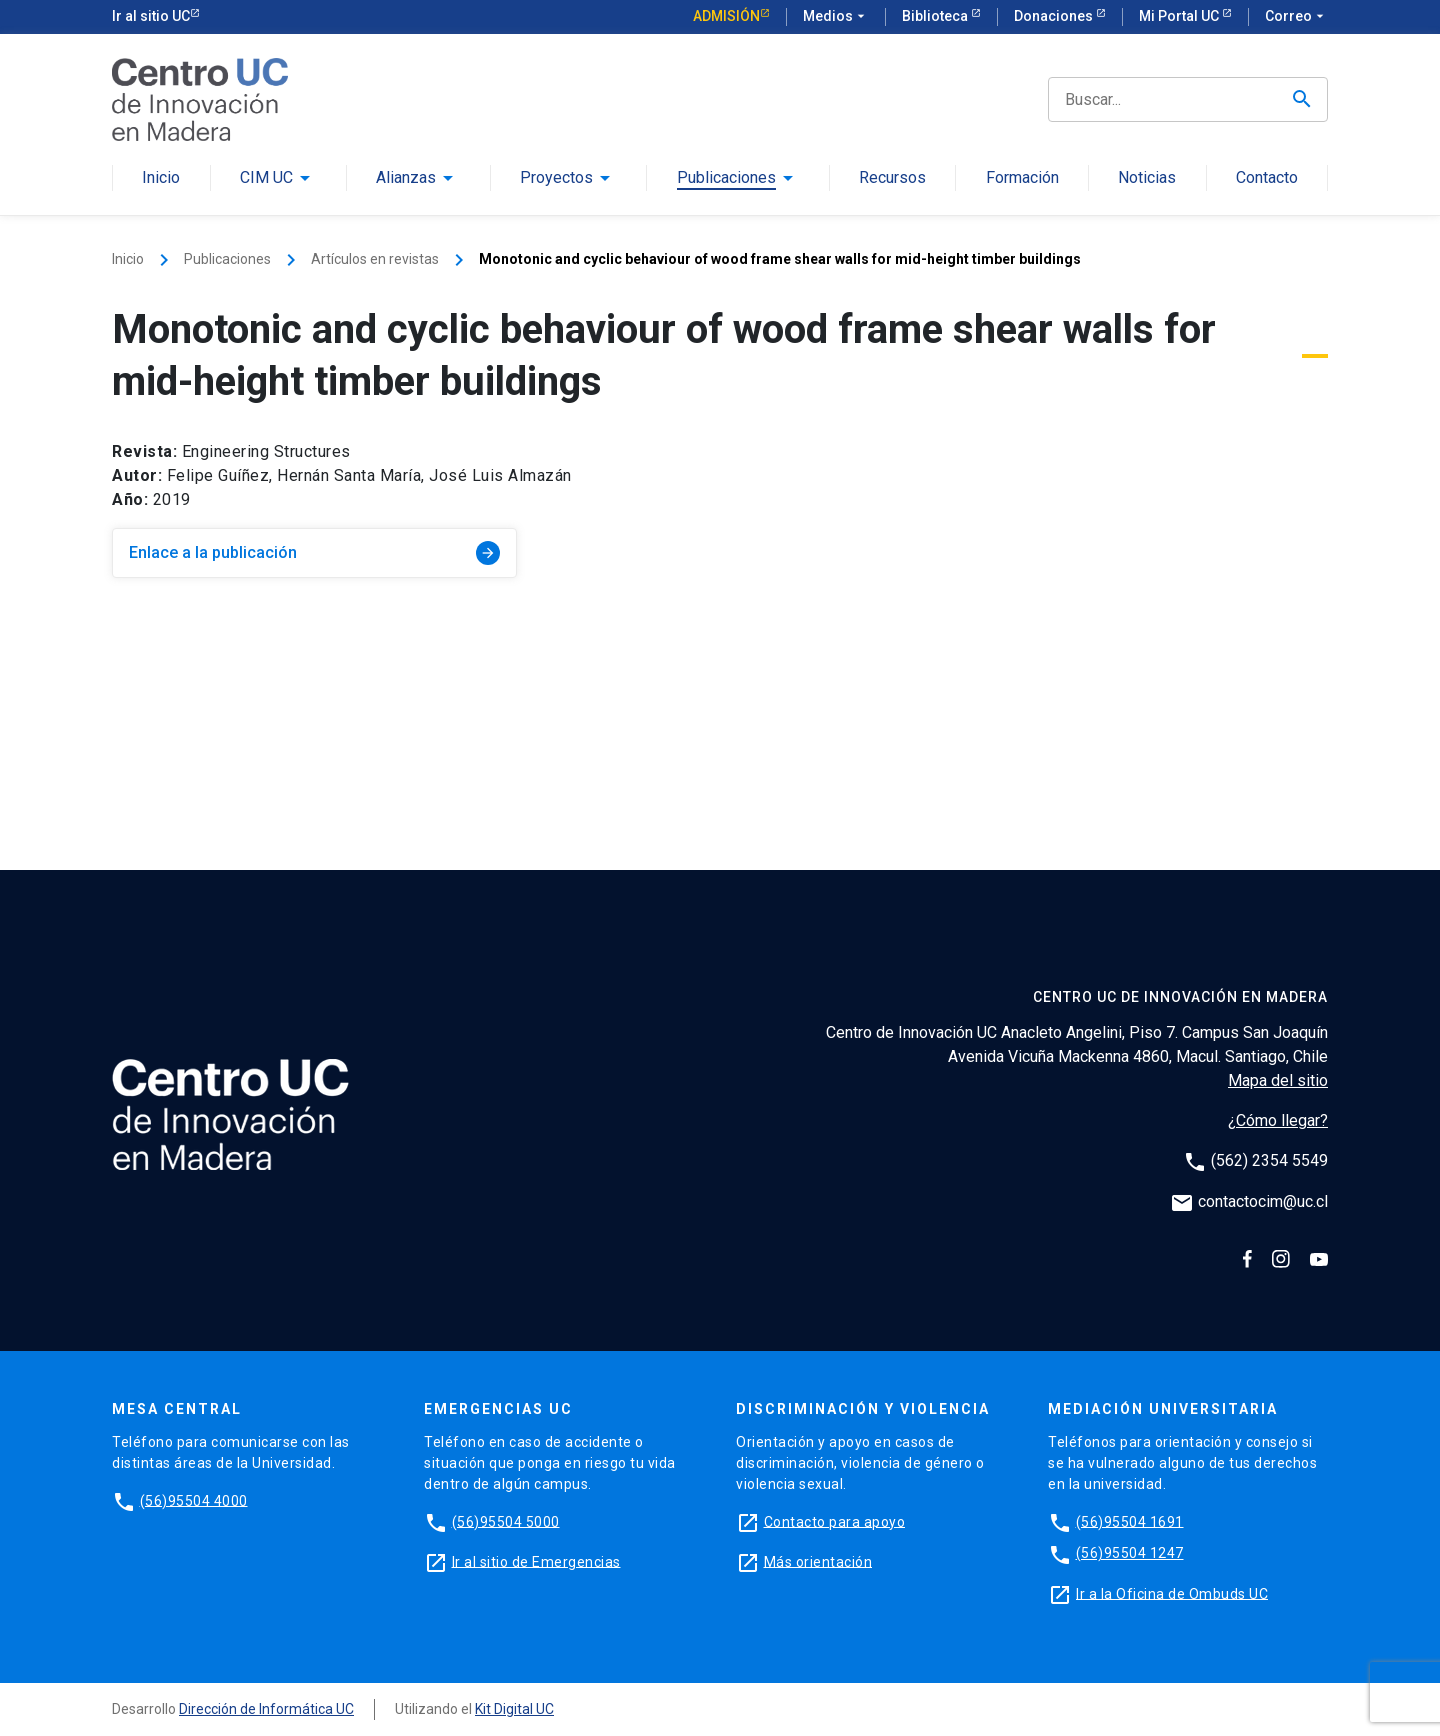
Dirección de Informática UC (266, 1709)
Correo (1296, 17)
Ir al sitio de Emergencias (536, 1561)
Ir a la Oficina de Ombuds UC (1172, 1593)
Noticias (1147, 178)
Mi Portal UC (1180, 16)
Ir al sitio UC (151, 16)
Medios (836, 17)
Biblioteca (936, 16)
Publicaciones (726, 178)
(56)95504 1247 (1130, 1553)
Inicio (161, 178)
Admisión (726, 16)
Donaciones (1055, 16)
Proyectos (556, 178)
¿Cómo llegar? (1278, 1120)
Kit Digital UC (514, 1709)
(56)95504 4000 (194, 1500)
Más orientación (818, 1561)
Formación (1022, 178)
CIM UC (266, 178)
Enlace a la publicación (314, 553)
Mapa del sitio (1278, 1080)
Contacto (1267, 178)
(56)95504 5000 (506, 1521)
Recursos (892, 178)
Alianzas (406, 178)
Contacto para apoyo (835, 1521)
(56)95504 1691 (1130, 1521)
